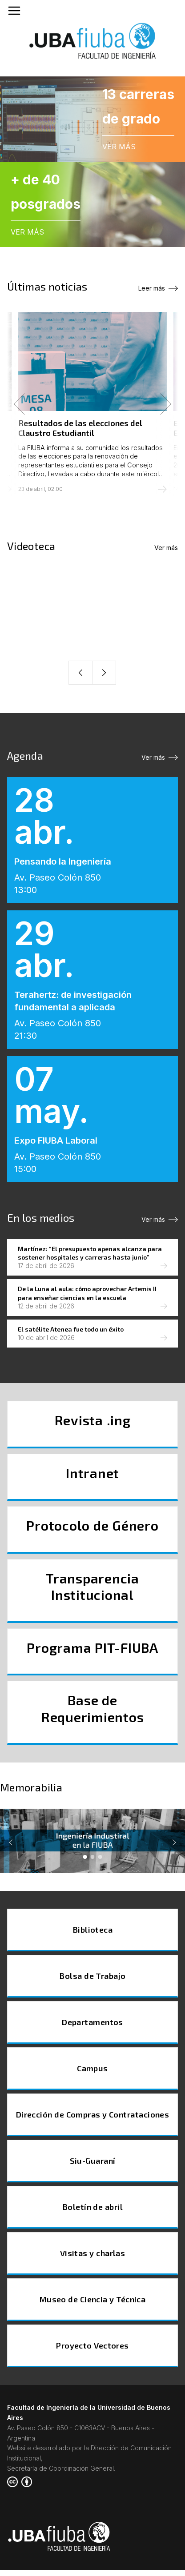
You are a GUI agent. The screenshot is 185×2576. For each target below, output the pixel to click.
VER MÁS (119, 146)
